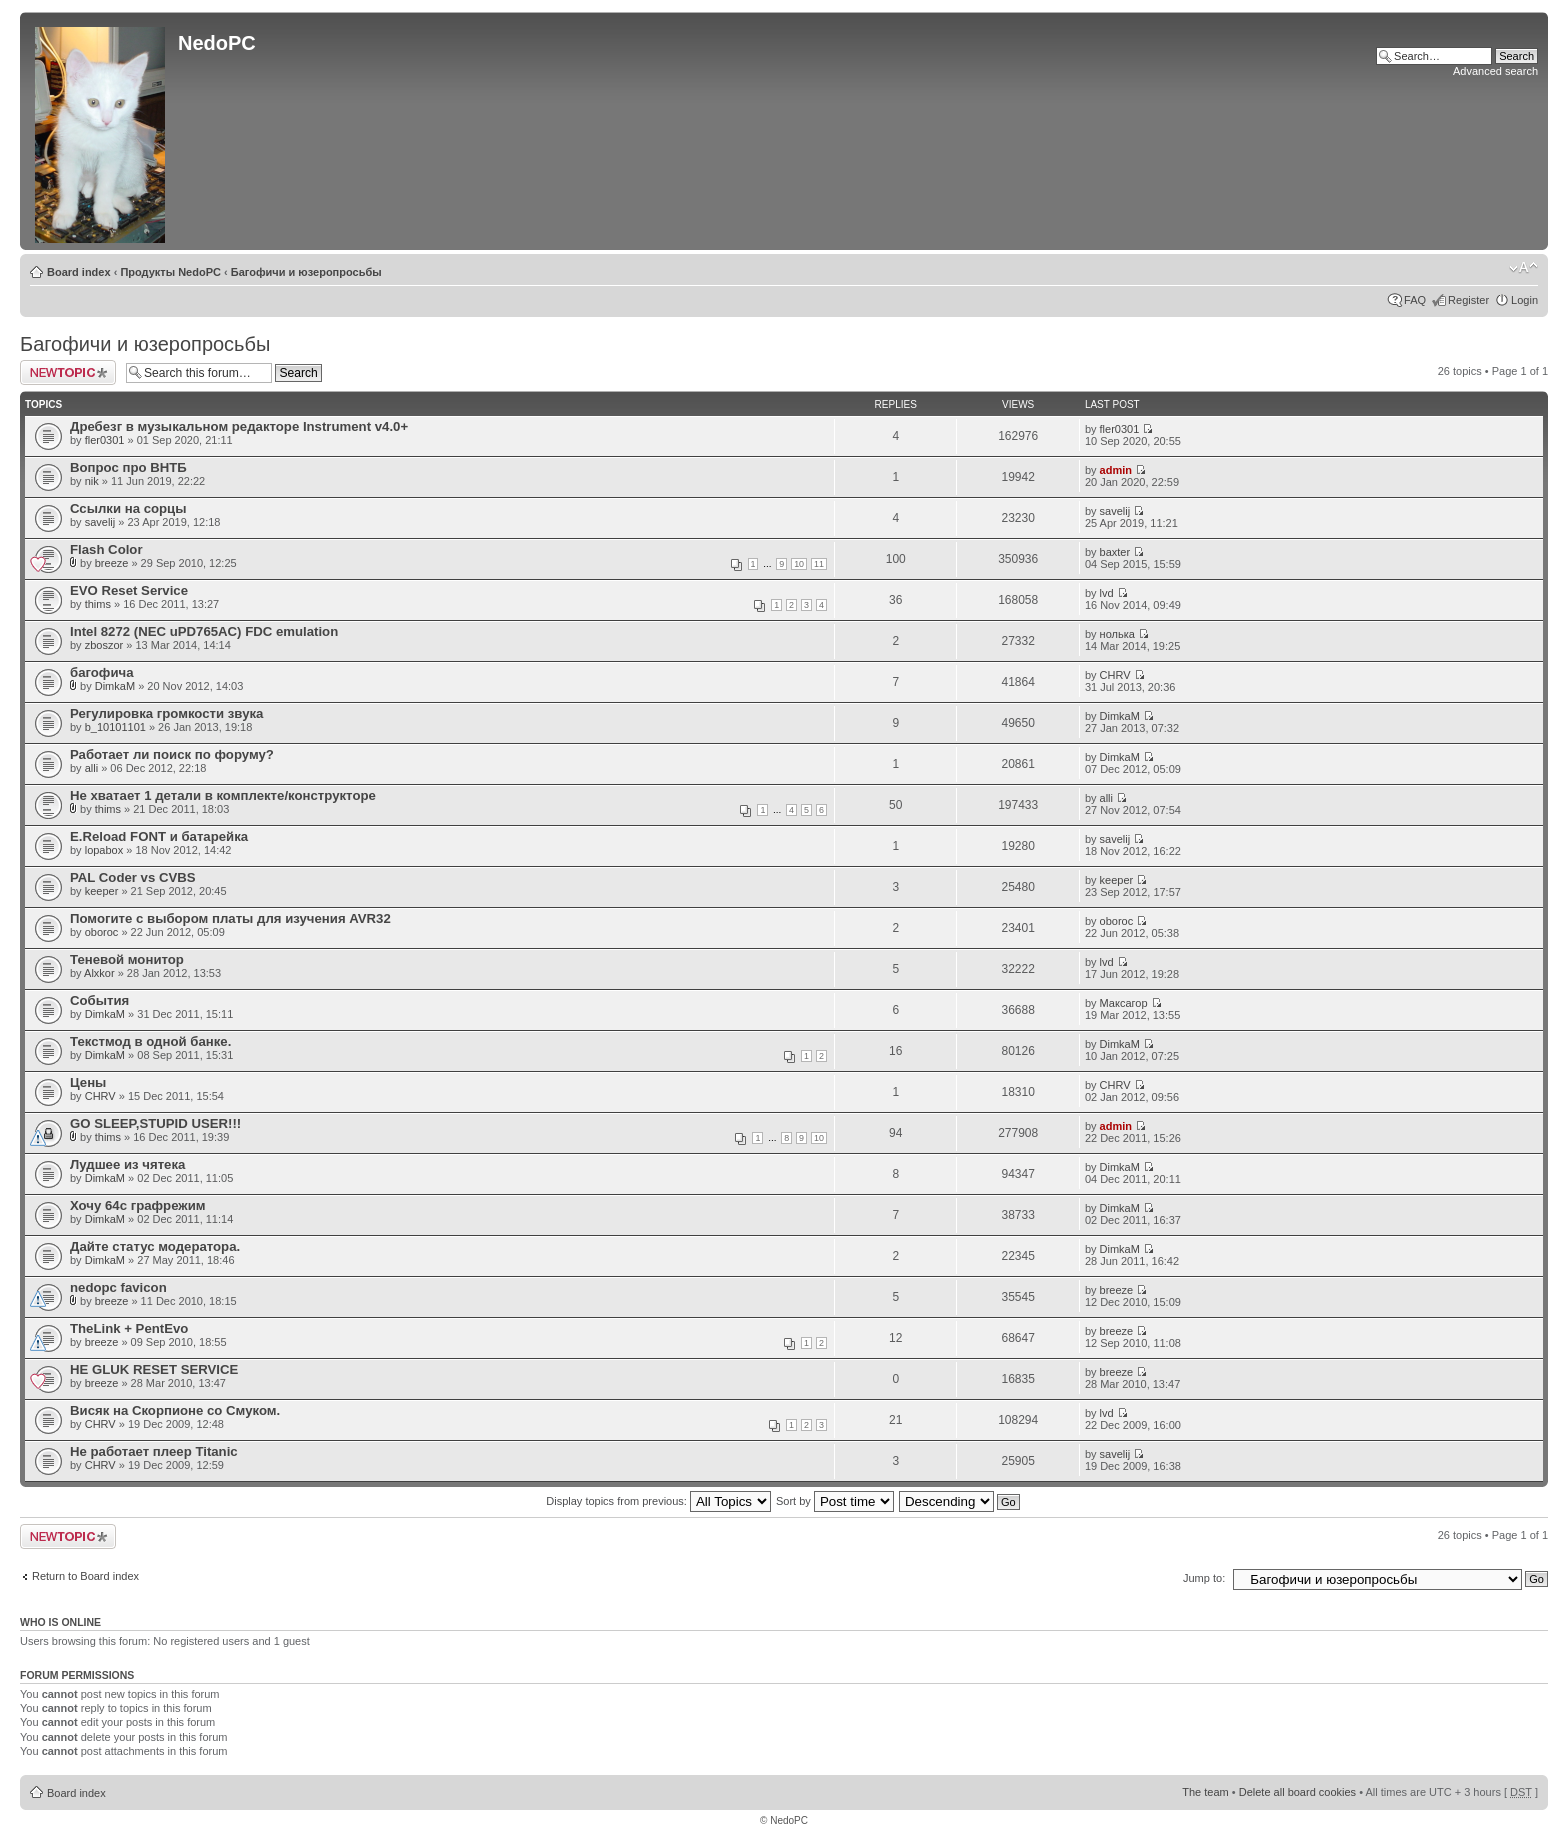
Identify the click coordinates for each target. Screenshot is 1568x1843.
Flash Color (106, 549)
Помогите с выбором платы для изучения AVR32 (230, 918)
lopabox (104, 850)
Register (1468, 300)
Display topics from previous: (658, 1501)
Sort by (835, 1501)
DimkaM (115, 686)
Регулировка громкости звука (166, 713)
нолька (1117, 634)
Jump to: (1204, 1578)
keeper (102, 891)
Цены (88, 1082)
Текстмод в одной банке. (150, 1041)
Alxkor (99, 973)
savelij (100, 522)
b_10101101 (115, 727)
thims (98, 604)
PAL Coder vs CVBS (133, 877)
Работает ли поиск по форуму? (172, 754)
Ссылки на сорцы (128, 508)
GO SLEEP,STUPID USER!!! (155, 1123)
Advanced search (1495, 71)
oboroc (102, 932)
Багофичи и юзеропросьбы (306, 272)
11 (819, 564)
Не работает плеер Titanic (154, 1451)
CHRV (1115, 675)
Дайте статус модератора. (155, 1246)
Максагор (1124, 1003)
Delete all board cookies (1297, 1792)
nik (92, 481)
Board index (79, 272)
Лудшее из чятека (127, 1164)
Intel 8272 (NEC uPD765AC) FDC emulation (204, 631)
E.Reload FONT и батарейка (159, 836)
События (99, 1000)
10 (799, 564)
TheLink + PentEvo (129, 1328)
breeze (112, 563)
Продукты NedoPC (170, 272)
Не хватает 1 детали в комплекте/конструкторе (223, 795)
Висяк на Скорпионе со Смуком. (175, 1410)
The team (1205, 1792)
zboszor (104, 645)
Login (1524, 300)
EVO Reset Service (129, 590)
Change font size (1523, 268)
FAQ (1415, 300)
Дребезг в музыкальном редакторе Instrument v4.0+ (239, 426)
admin (1116, 470)
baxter (1115, 552)
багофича (102, 672)
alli (91, 768)
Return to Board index (85, 1576)
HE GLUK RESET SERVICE (154, 1369)
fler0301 (105, 440)
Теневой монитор (127, 959)
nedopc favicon (118, 1287)
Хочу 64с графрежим (138, 1205)
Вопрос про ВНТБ (128, 467)
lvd (1107, 593)
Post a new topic (68, 372)
